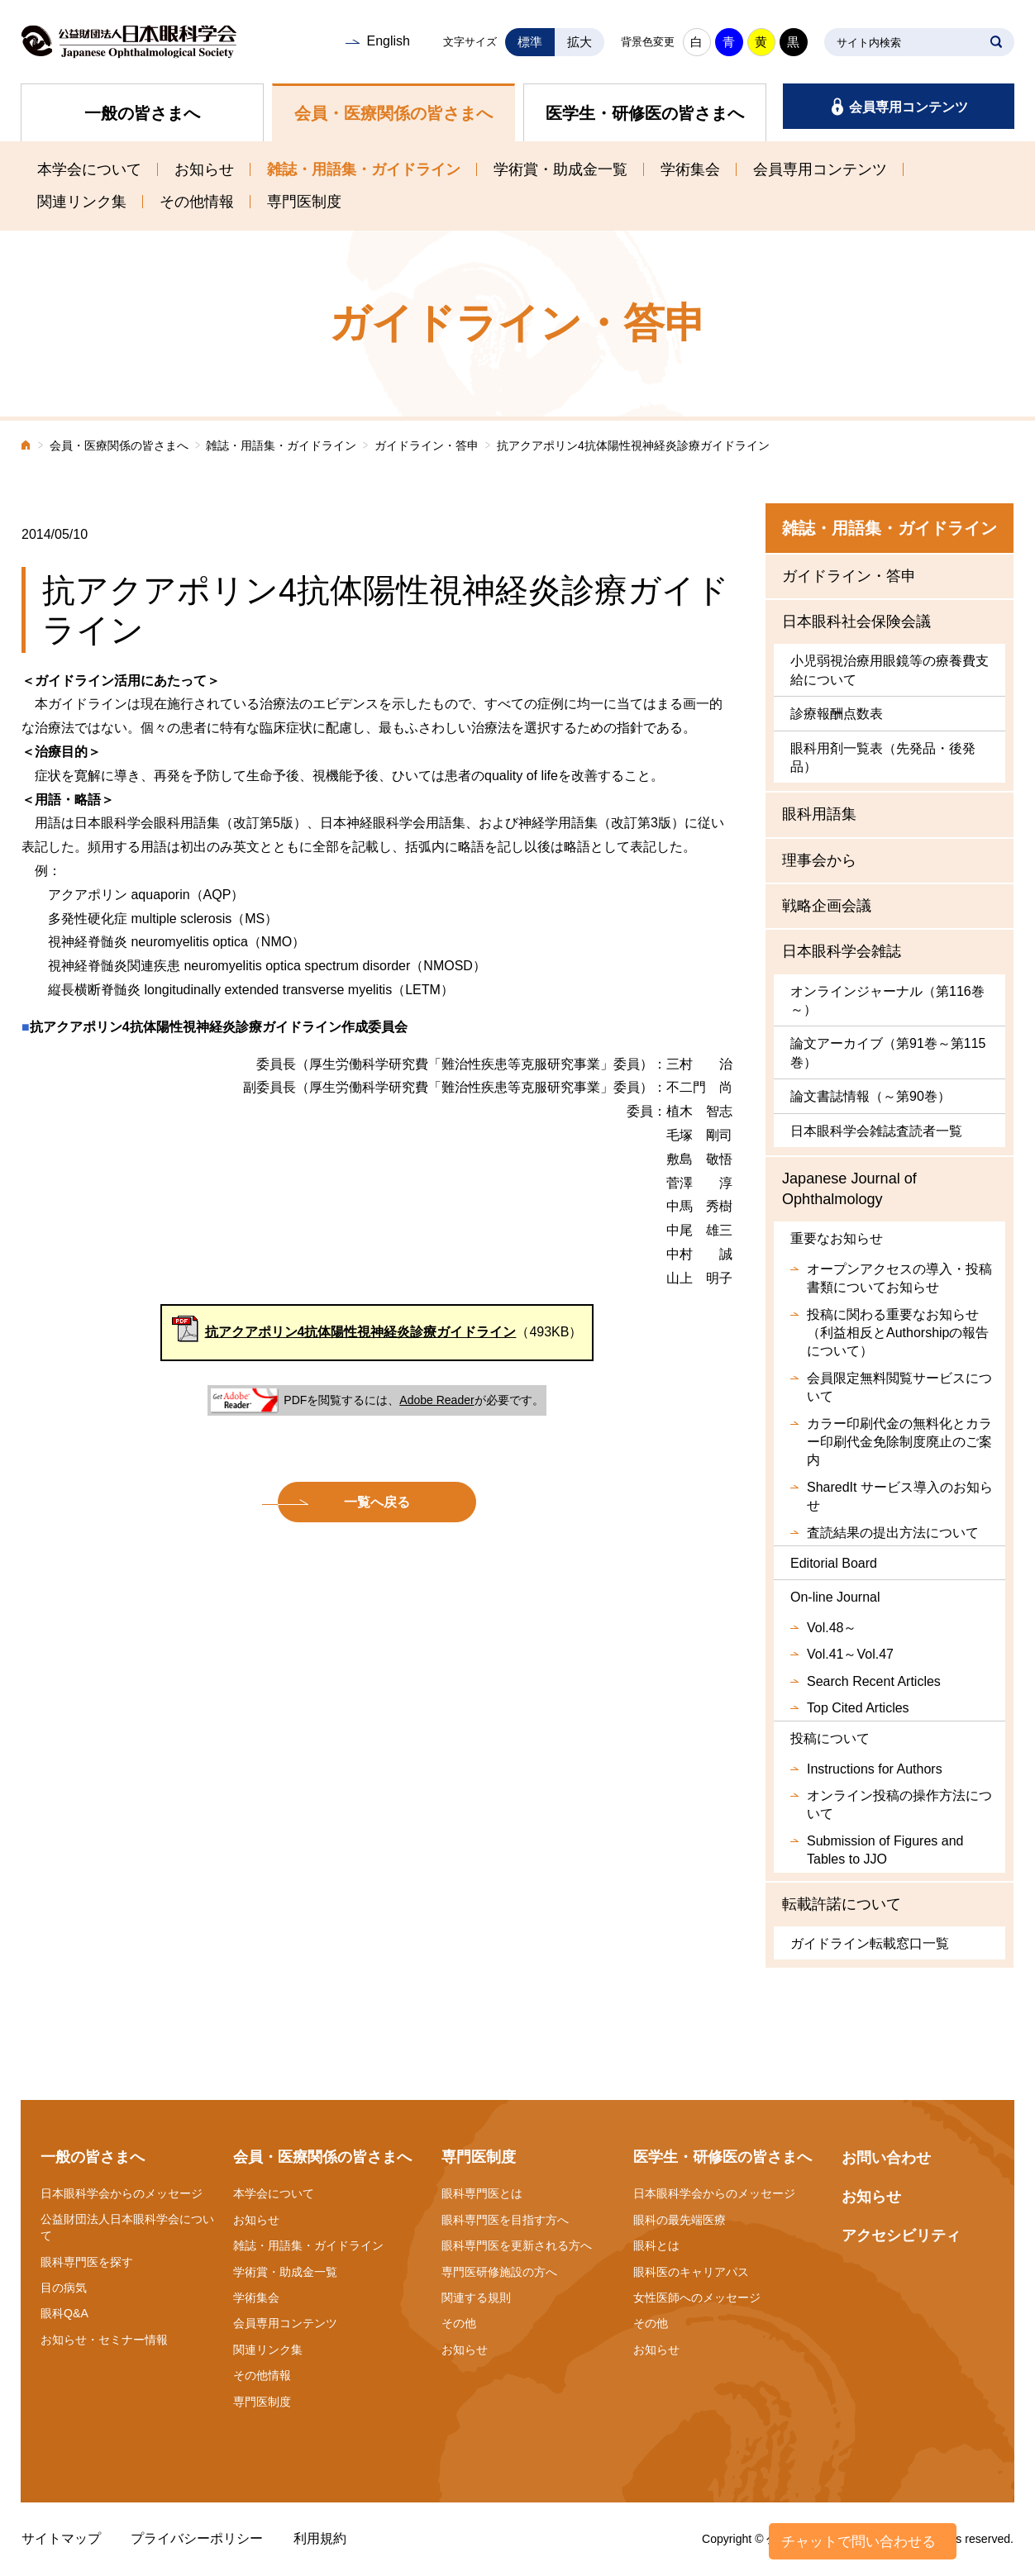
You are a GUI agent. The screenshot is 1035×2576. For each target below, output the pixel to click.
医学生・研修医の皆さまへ (645, 113)
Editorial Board (833, 1563)
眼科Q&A (64, 2313)
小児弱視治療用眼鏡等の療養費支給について (889, 670)
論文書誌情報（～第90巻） (870, 1096)
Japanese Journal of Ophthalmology (849, 1188)
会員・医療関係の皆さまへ (393, 113)
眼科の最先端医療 (679, 2219)
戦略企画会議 (826, 906)
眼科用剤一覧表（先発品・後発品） (882, 757)
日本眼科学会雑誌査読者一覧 (876, 1131)
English (387, 41)
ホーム (26, 446)
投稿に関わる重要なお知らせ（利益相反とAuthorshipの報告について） (898, 1333)
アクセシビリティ (901, 2235)
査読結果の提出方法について (893, 1533)
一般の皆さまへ (142, 113)
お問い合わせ (886, 2158)
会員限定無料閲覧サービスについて (899, 1387)
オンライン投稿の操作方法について (899, 1804)
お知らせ (204, 169)
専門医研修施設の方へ (499, 2271)
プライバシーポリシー (197, 2538)
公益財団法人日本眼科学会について (127, 2227)
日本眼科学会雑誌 (841, 951)
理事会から (819, 860)
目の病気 (64, 2287)
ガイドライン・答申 (426, 446)
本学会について (89, 169)
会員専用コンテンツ (908, 107)
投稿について (830, 1738)
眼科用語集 (819, 814)
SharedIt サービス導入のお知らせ (900, 1496)
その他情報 (197, 201)
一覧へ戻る (377, 1502)
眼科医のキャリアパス (691, 2271)
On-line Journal (835, 1597)
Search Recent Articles (874, 1681)
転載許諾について (841, 1904)
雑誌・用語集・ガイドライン (363, 169)
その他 (458, 2323)
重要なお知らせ (836, 1238)
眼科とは (656, 2245)
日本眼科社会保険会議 (856, 621)
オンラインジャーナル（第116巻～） (887, 1000)
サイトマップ (61, 2538)
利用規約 (319, 2538)
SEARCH (996, 42)
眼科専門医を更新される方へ (516, 2245)
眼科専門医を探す (87, 2262)
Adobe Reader (436, 1400)
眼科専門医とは (481, 2193)
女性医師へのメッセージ (697, 2297)
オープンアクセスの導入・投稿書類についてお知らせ (899, 1278)
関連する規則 (476, 2297)
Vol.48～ (831, 1628)
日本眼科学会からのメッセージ (122, 2193)
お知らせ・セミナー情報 (104, 2339)
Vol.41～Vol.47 (850, 1654)
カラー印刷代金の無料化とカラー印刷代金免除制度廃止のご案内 (899, 1442)
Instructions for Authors (874, 1769)
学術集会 (690, 169)
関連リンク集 (81, 201)
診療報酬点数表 (836, 714)
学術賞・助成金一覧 (560, 169)
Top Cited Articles (858, 1708)
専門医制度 (304, 201)
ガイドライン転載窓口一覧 (869, 1943)
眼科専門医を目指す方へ (505, 2219)
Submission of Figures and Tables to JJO (885, 1850)
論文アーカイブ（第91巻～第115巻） (888, 1052)
